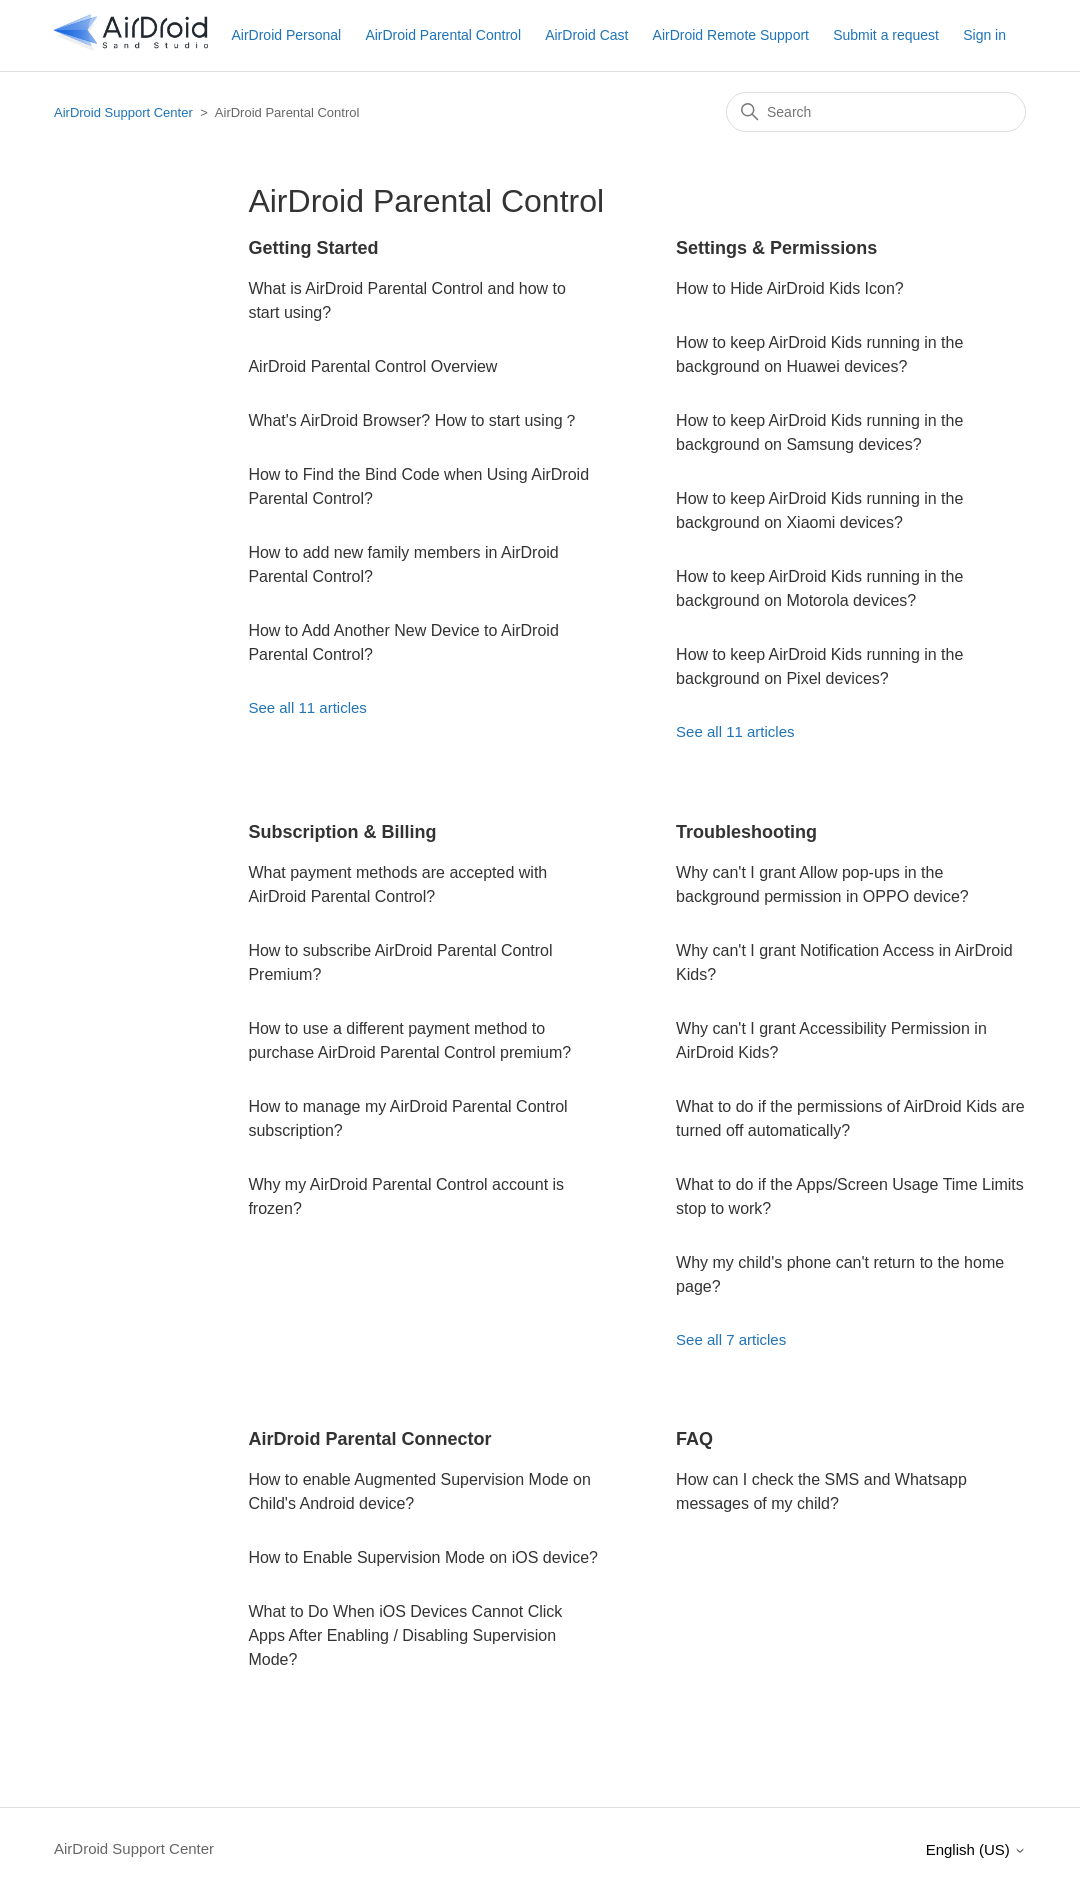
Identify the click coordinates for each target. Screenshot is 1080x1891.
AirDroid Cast (586, 35)
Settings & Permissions (776, 248)
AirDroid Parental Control (443, 35)
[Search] (876, 112)
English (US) (976, 1849)
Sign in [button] (984, 35)
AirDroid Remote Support (731, 35)
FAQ (694, 1439)
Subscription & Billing (342, 832)
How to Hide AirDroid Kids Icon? (790, 288)
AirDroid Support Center (123, 112)
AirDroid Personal (286, 35)
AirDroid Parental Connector (369, 1439)
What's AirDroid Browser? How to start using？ (413, 420)
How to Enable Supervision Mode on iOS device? (423, 1557)
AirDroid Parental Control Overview (372, 366)
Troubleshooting (746, 832)
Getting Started (313, 248)
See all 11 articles (307, 707)
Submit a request (886, 35)
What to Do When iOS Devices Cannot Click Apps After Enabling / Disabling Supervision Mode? (405, 1635)
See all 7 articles (731, 1339)
